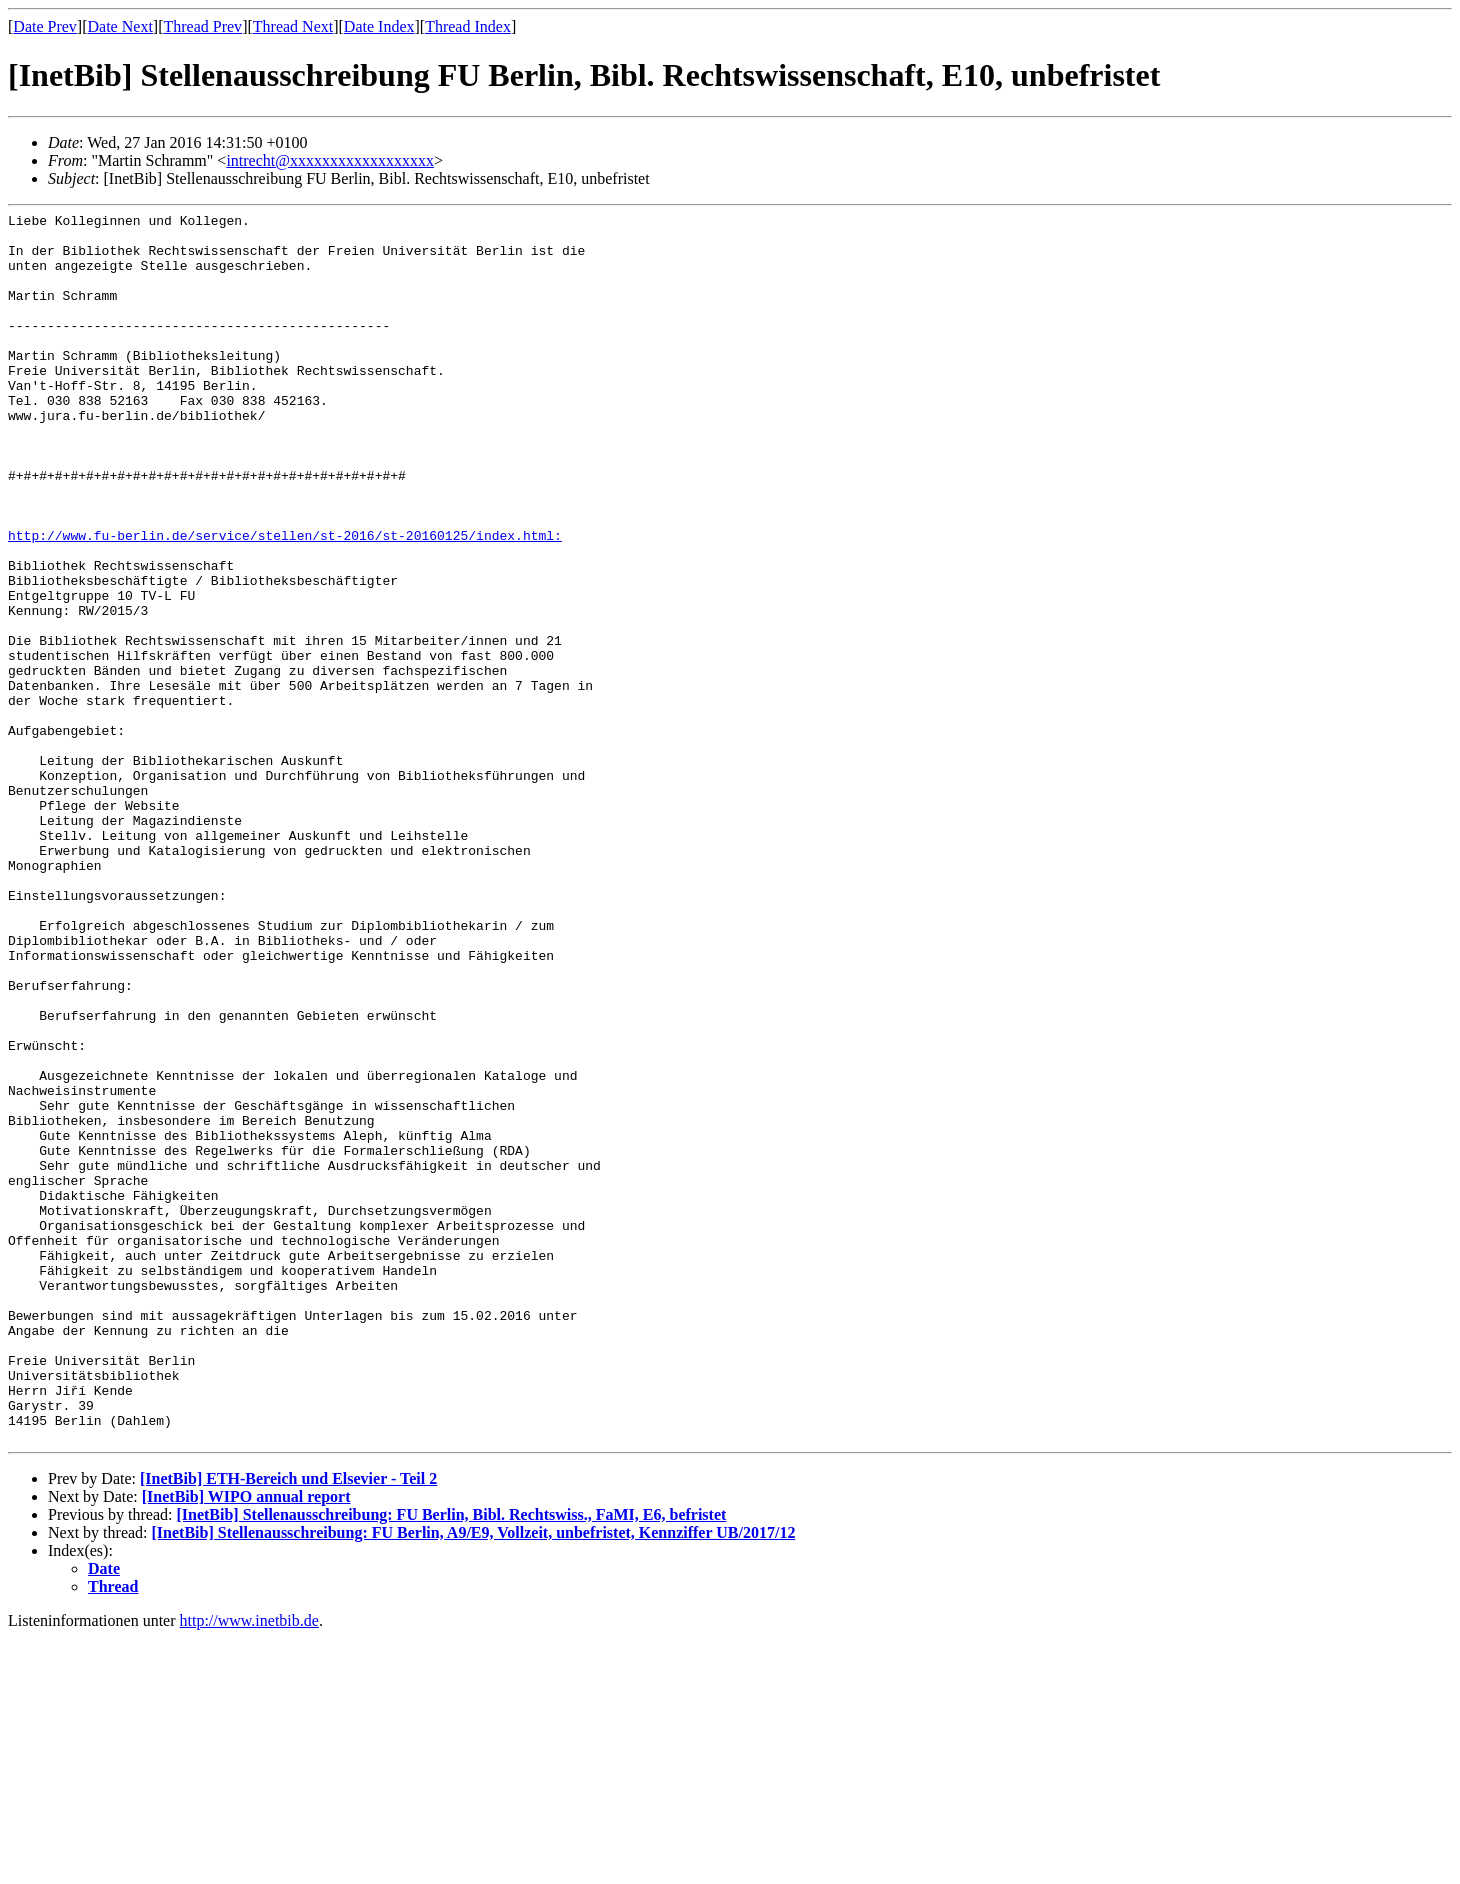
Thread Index (468, 26)
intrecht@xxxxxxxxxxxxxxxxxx (330, 160)
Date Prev (45, 26)
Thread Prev (202, 26)
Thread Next (293, 26)
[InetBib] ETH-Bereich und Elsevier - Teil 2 (288, 1724)
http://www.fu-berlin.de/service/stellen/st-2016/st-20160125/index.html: (285, 601)
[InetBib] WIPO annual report (246, 1742)
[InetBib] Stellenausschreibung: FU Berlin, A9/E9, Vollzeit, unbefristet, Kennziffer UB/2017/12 (474, 1778)
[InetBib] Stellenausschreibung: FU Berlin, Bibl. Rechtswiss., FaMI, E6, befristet (451, 1760)
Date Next (120, 26)
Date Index (379, 26)
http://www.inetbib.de (249, 1866)
